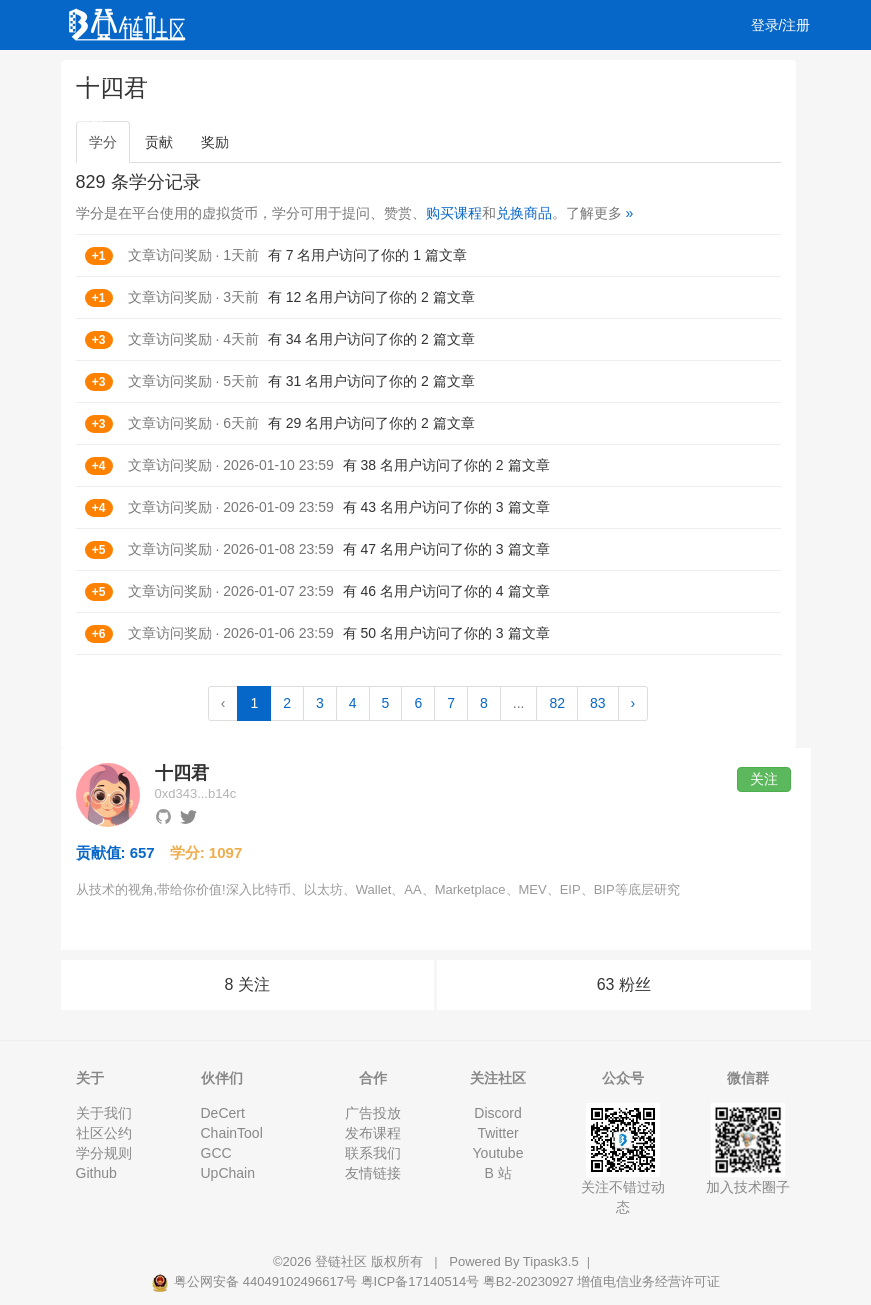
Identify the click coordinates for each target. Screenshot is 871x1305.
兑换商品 (524, 213)
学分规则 (104, 1153)
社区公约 (104, 1133)
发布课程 (373, 1133)
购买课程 (454, 213)
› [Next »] (633, 703)
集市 (148, 125)
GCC (216, 1153)
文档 (90, 125)
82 (557, 703)
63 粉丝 (624, 984)
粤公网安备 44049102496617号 (256, 1281)
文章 (100, 75)
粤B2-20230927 (528, 1281)
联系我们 (373, 1153)
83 (598, 703)
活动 (462, 75)
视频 (216, 75)
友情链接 (373, 1173)
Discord (497, 1113)
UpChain (228, 1173)
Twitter (497, 1133)
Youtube (498, 1153)
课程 (274, 75)
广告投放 (373, 1113)
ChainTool (232, 1133)
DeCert (223, 1113)
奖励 (215, 142)
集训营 (339, 75)
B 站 (497, 1173)
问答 (158, 75)
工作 (520, 75)
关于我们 (104, 1113)
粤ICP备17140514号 (420, 1281)
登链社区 (343, 1261)
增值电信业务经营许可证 (648, 1281)
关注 (764, 779)
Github (96, 1173)
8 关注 (247, 984)
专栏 (404, 75)
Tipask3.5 (551, 1261)
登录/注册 (781, 25)
